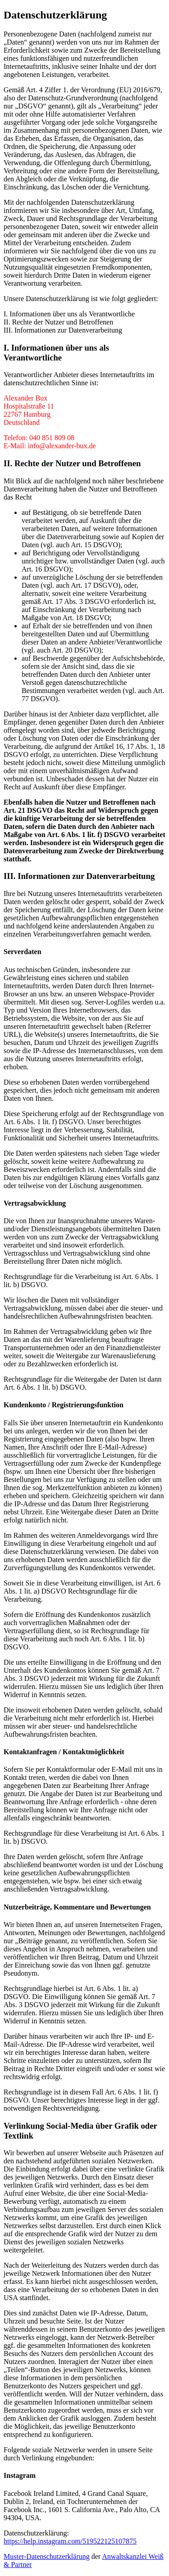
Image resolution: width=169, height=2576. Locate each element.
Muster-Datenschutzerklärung (47, 2556)
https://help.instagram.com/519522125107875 (70, 2541)
